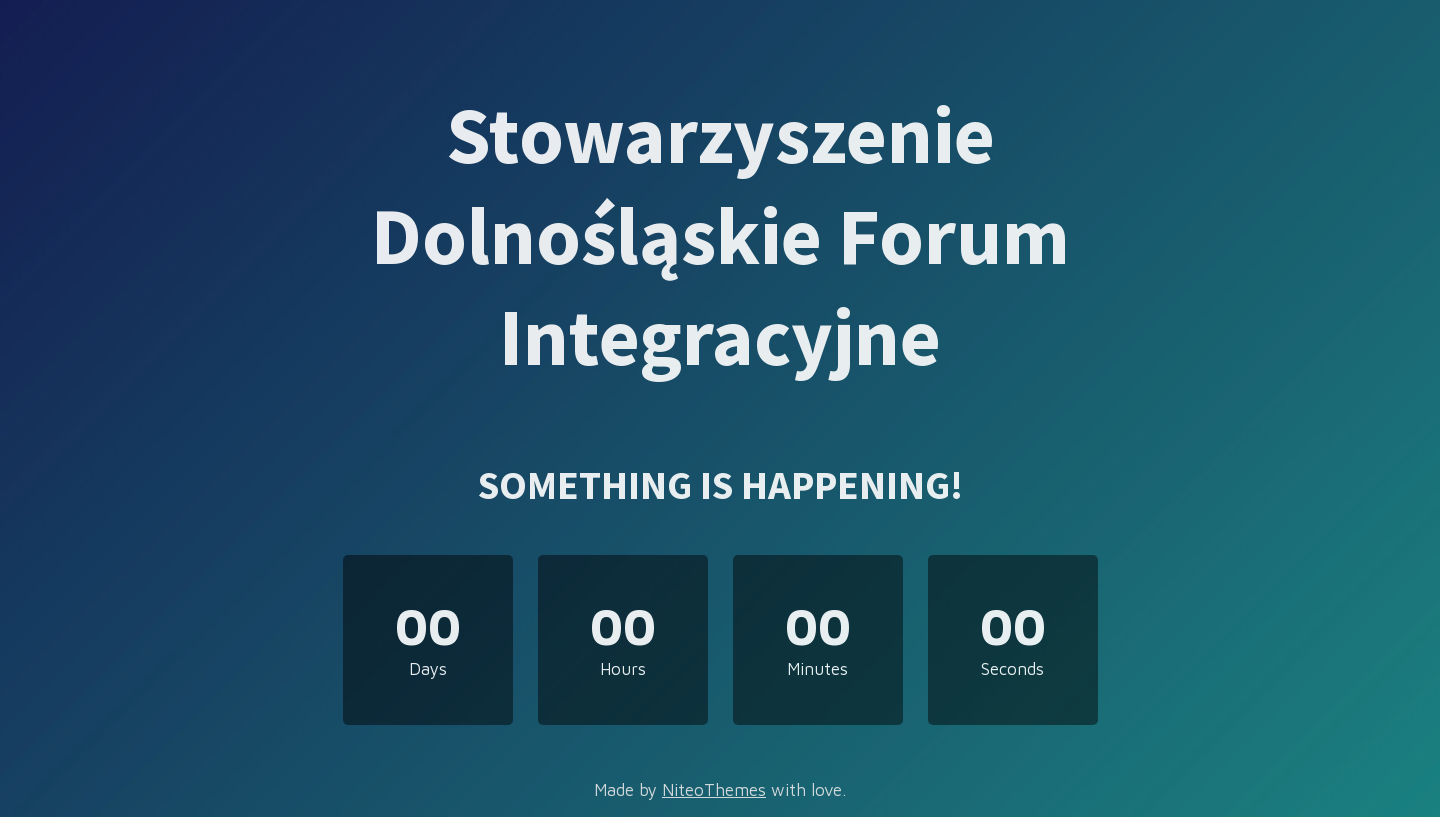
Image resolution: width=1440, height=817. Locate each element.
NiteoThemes (714, 790)
